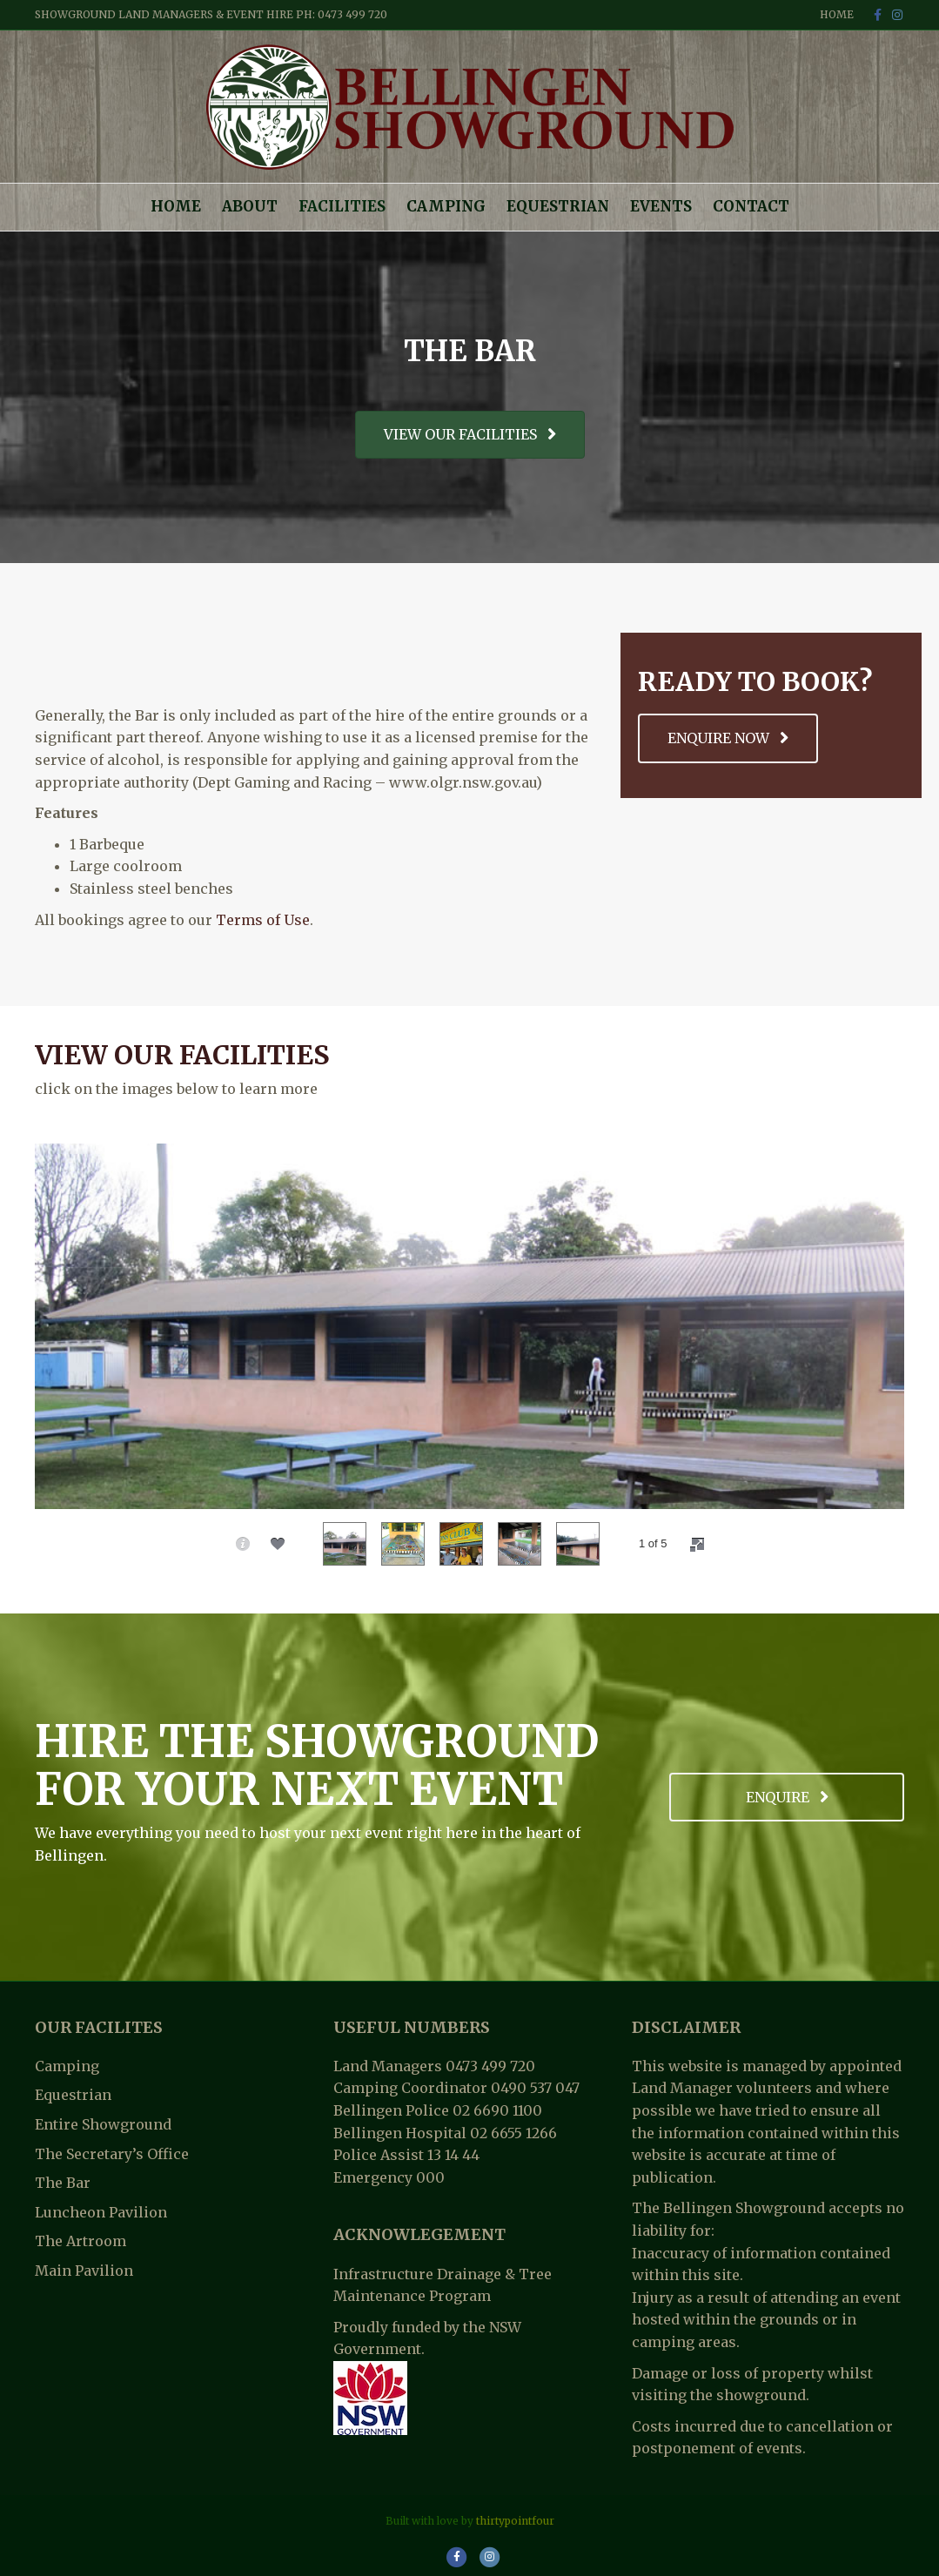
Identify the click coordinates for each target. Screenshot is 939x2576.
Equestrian (557, 206)
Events (661, 206)
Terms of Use (263, 920)
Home (837, 14)
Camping (446, 206)
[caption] (242, 1543)
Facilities (342, 206)
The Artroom (80, 2241)
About (250, 206)
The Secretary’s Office (112, 2154)
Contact (751, 206)
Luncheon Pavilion (101, 2212)
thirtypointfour (515, 2520)
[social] (277, 1543)
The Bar (63, 2182)
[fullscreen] (697, 1544)
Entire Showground (103, 2124)
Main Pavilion (84, 2270)
